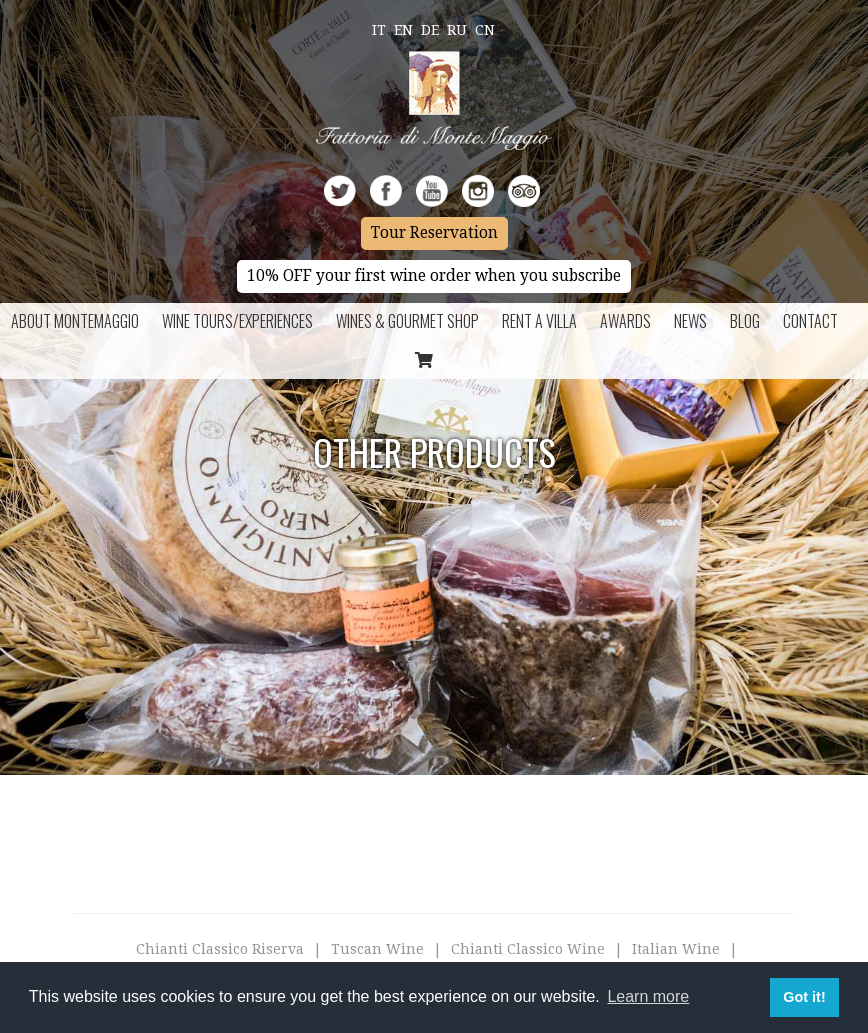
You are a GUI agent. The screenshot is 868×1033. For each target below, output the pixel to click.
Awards (625, 321)
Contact (810, 321)
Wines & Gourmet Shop (407, 321)
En (403, 30)
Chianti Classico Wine (528, 949)
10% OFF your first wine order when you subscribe (434, 276)
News (690, 321)
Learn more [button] (648, 996)
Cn (485, 30)
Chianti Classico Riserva (220, 949)
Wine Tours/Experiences (237, 321)
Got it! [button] (804, 997)
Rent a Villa (539, 321)
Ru (457, 30)
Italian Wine (676, 949)
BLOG (745, 321)
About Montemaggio (75, 321)
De (430, 30)
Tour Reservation (434, 233)
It (379, 30)
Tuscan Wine (377, 949)
